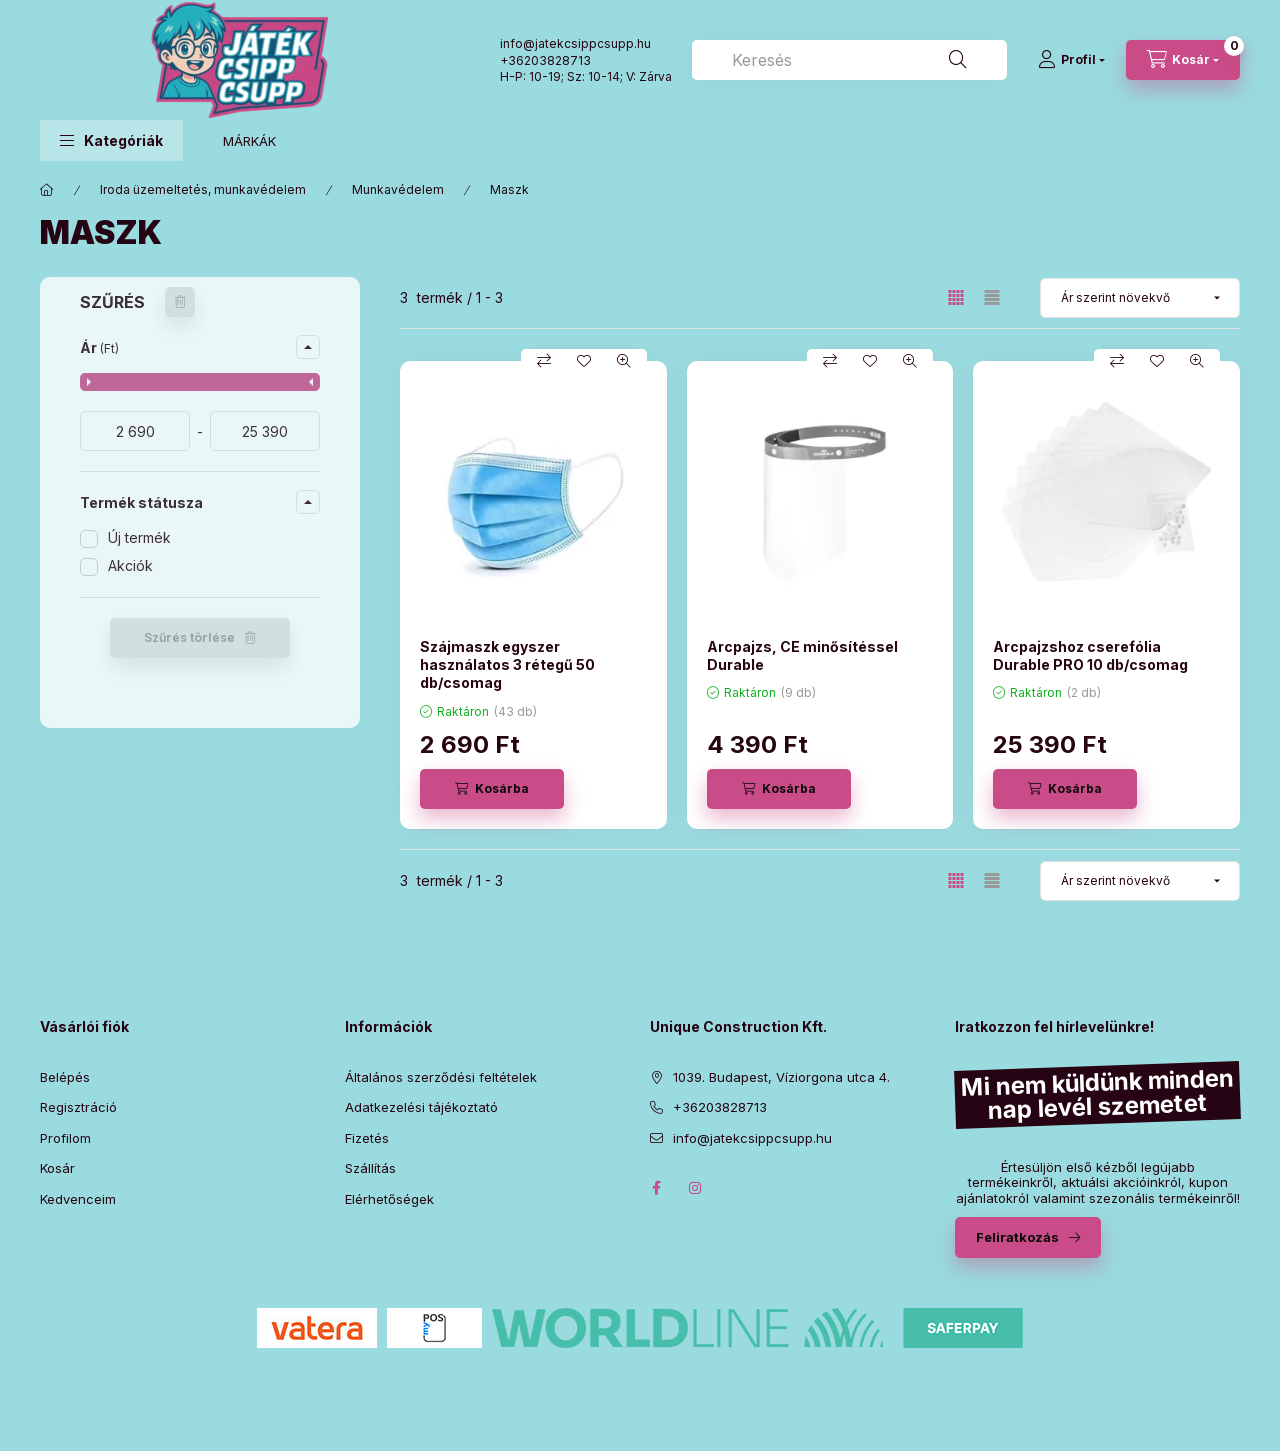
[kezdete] (135, 431)
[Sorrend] (1140, 298)
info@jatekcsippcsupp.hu (752, 1138)
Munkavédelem (398, 189)
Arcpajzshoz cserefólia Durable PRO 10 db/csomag (1090, 655)
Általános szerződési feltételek (441, 1077)
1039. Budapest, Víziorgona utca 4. (781, 1077)
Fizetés (367, 1138)
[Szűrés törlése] (180, 302)
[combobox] (849, 60)
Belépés (65, 1077)
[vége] (265, 431)
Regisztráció (78, 1107)
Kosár (57, 1168)
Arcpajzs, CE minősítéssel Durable (802, 655)
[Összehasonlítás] (544, 361)
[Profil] (1071, 60)
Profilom (65, 1138)
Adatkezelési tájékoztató (421, 1107)
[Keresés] (958, 60)
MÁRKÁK (249, 141)
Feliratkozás (1017, 1237)
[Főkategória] (47, 190)
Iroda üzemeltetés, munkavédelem (203, 189)
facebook (656, 1188)
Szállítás (370, 1168)
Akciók (130, 565)
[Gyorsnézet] (624, 361)
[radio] (992, 297)
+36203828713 (545, 60)
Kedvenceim (78, 1199)
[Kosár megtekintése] (1183, 60)
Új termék (139, 537)
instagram (696, 1188)
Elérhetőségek (389, 1199)
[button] (111, 140)
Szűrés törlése (189, 637)
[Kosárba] (492, 789)
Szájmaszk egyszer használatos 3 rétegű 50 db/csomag (507, 664)
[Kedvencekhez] (584, 361)
